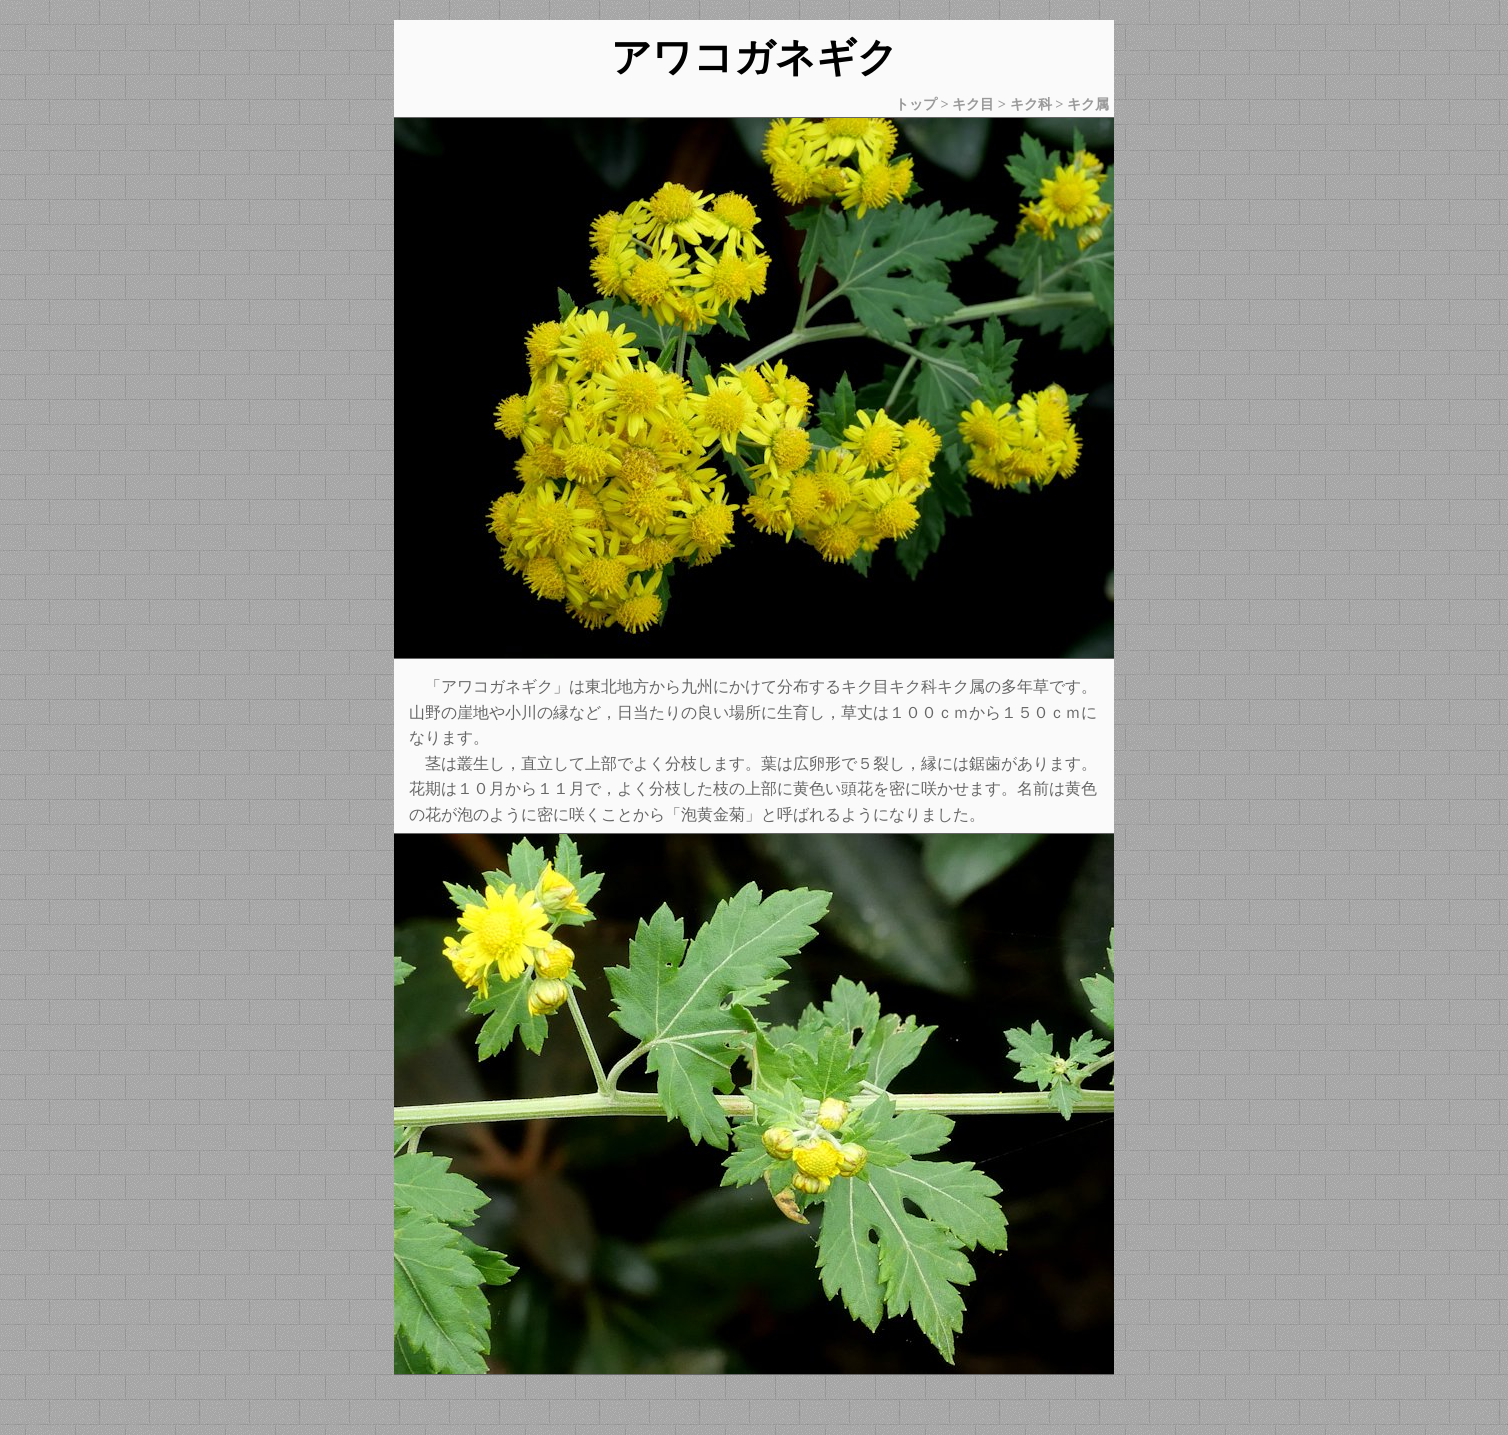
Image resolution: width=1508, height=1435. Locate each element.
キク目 (973, 104)
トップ (916, 104)
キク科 (1031, 104)
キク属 (1088, 104)
